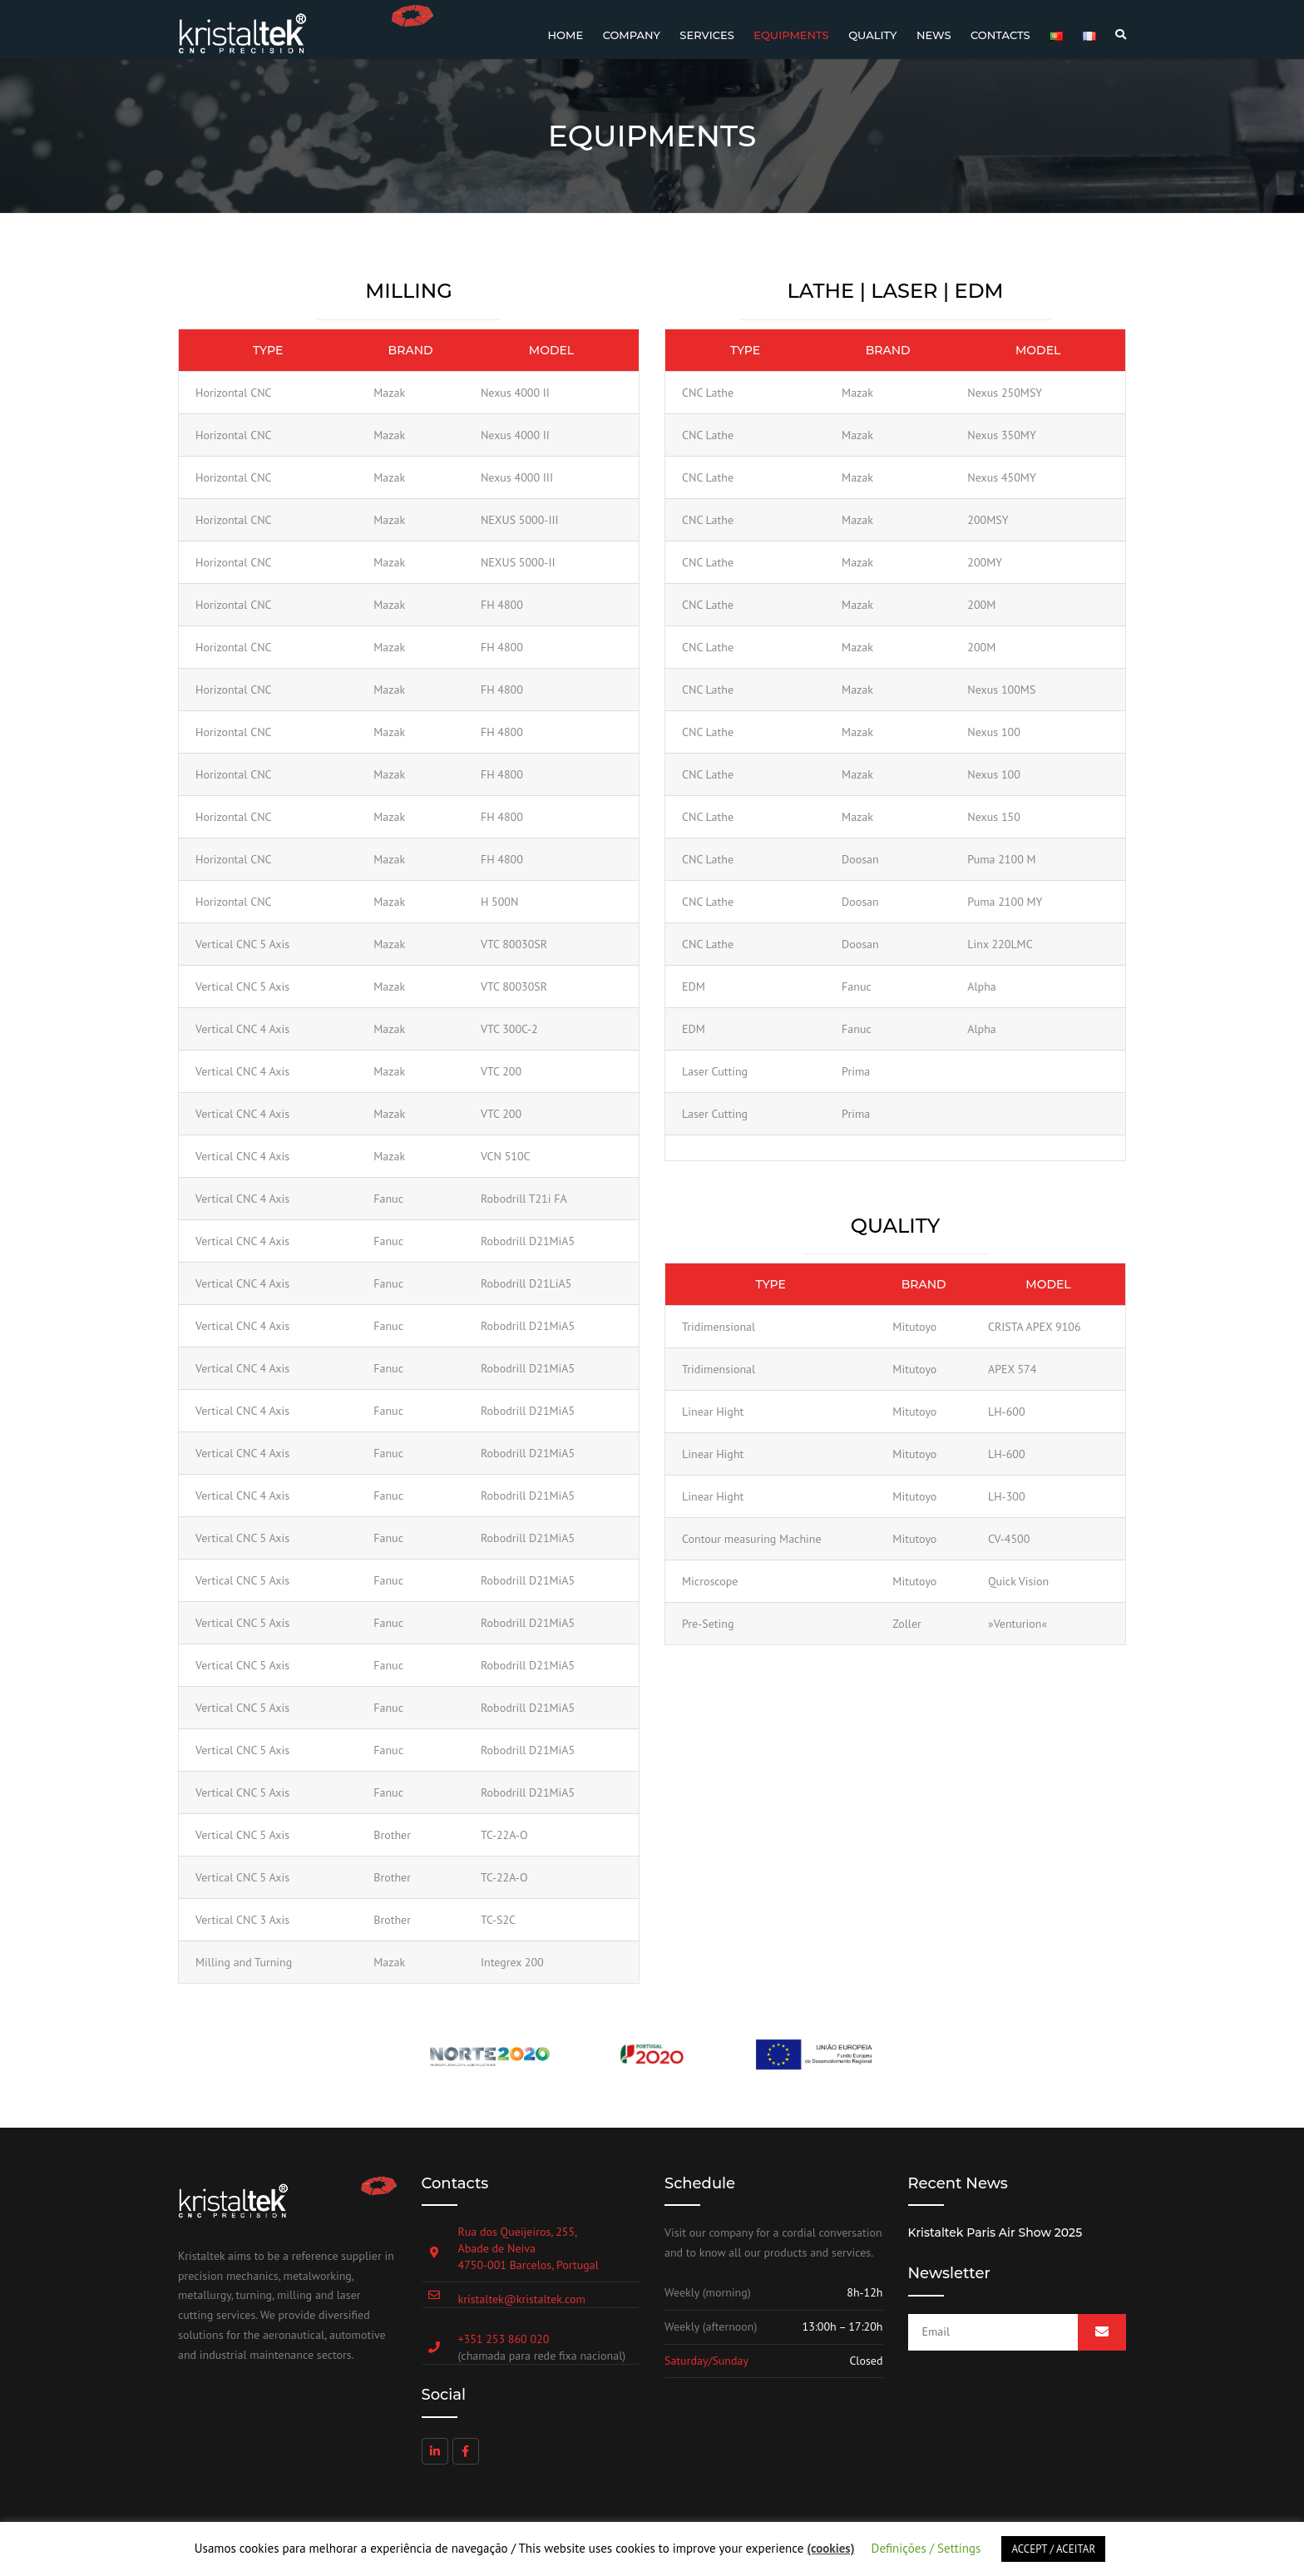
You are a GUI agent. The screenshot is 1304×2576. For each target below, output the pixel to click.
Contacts (1000, 35)
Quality (872, 35)
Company (631, 35)
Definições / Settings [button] (926, 2548)
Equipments (790, 35)
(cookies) (830, 2548)
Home (566, 35)
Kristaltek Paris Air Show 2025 (995, 2232)
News (933, 35)
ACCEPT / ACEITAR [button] (1053, 2549)
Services (706, 35)
